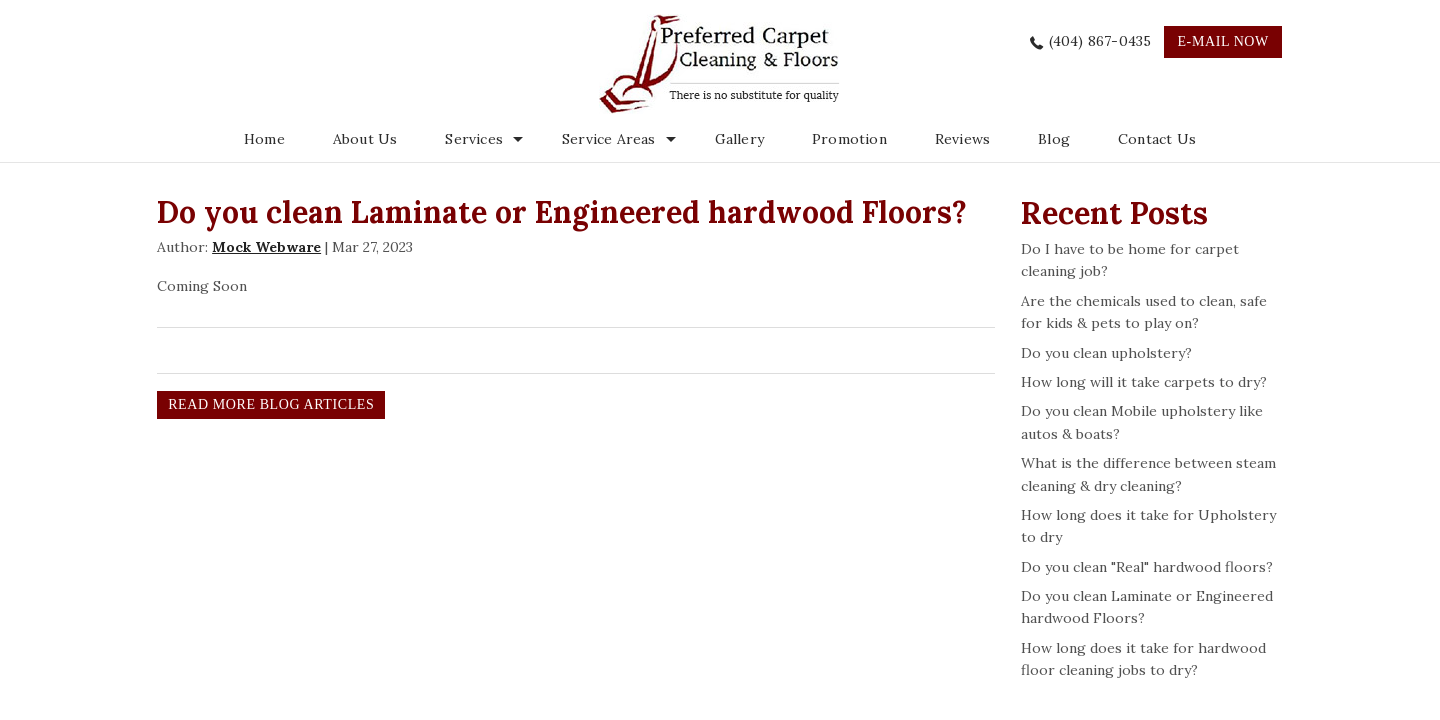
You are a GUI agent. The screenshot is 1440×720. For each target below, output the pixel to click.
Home (264, 139)
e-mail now (1222, 41)
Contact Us (1157, 139)
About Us (365, 139)
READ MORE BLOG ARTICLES (271, 404)
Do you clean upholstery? (1106, 353)
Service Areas (609, 139)
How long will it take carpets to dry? (1144, 382)
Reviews (962, 139)
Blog (1054, 139)
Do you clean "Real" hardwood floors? (1147, 567)
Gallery (739, 139)
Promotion (849, 139)
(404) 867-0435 (1100, 41)
